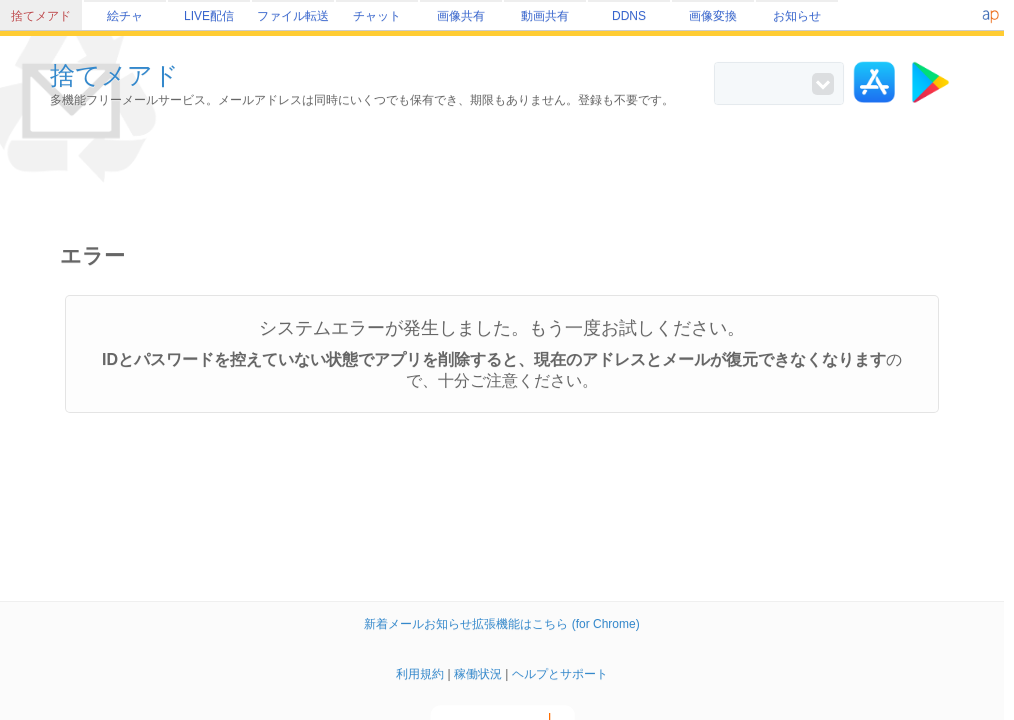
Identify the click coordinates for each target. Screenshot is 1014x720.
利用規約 (420, 674)
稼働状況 (478, 674)
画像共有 (461, 16)
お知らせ (797, 16)
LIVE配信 (209, 16)
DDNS (629, 16)
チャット (377, 16)
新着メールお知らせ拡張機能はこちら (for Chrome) (501, 624)
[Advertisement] (506, 176)
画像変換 (713, 16)
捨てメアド (41, 16)
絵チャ (125, 16)
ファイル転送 (293, 16)
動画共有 (545, 16)
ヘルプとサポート (560, 674)
